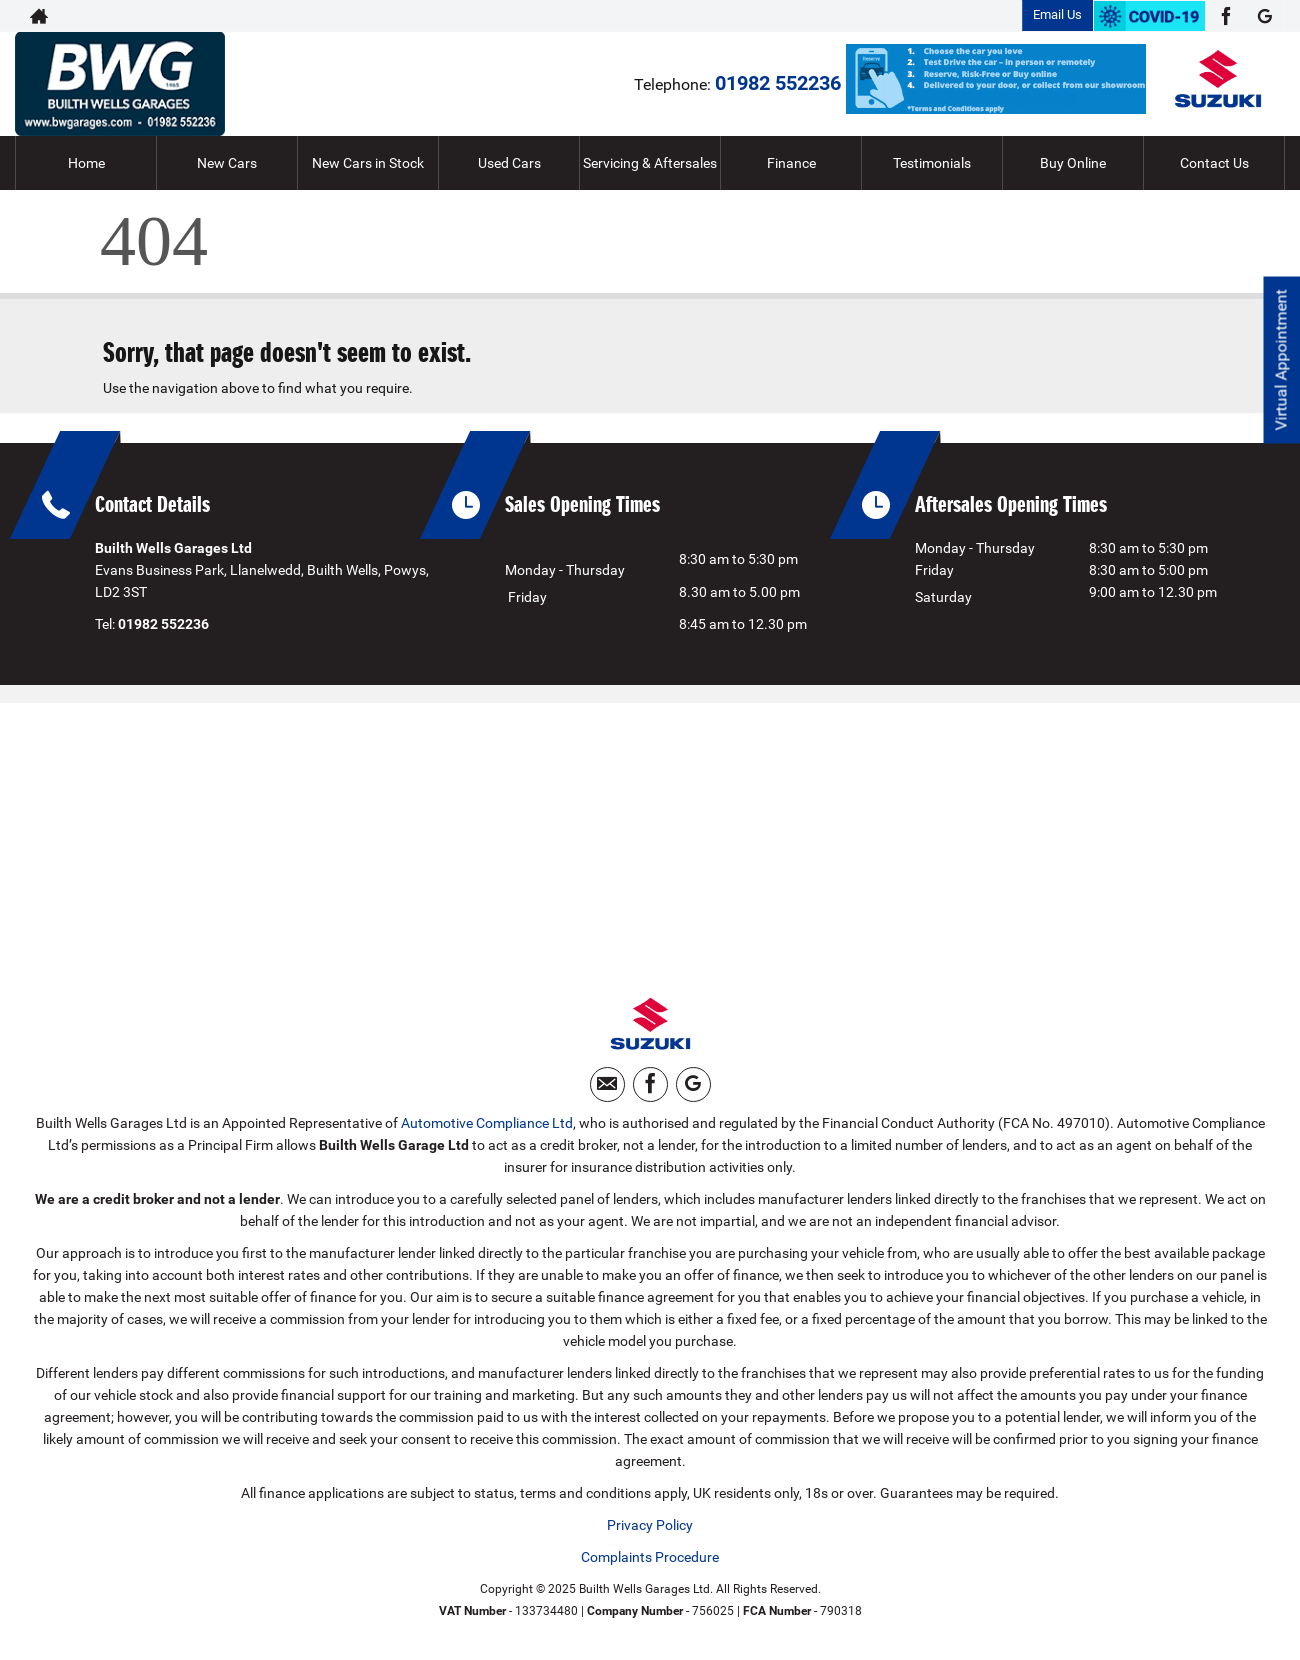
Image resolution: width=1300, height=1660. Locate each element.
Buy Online (1073, 163)
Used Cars (509, 163)
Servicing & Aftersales (650, 163)
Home (86, 163)
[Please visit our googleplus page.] (1264, 16)
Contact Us (1214, 163)
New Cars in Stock (368, 163)
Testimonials (932, 163)
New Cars (227, 163)
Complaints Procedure (650, 1559)
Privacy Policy (650, 1527)
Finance (791, 163)
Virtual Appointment (1280, 360)
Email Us (1057, 14)
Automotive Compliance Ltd (487, 1125)
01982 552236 (778, 83)
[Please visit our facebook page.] (1225, 16)
